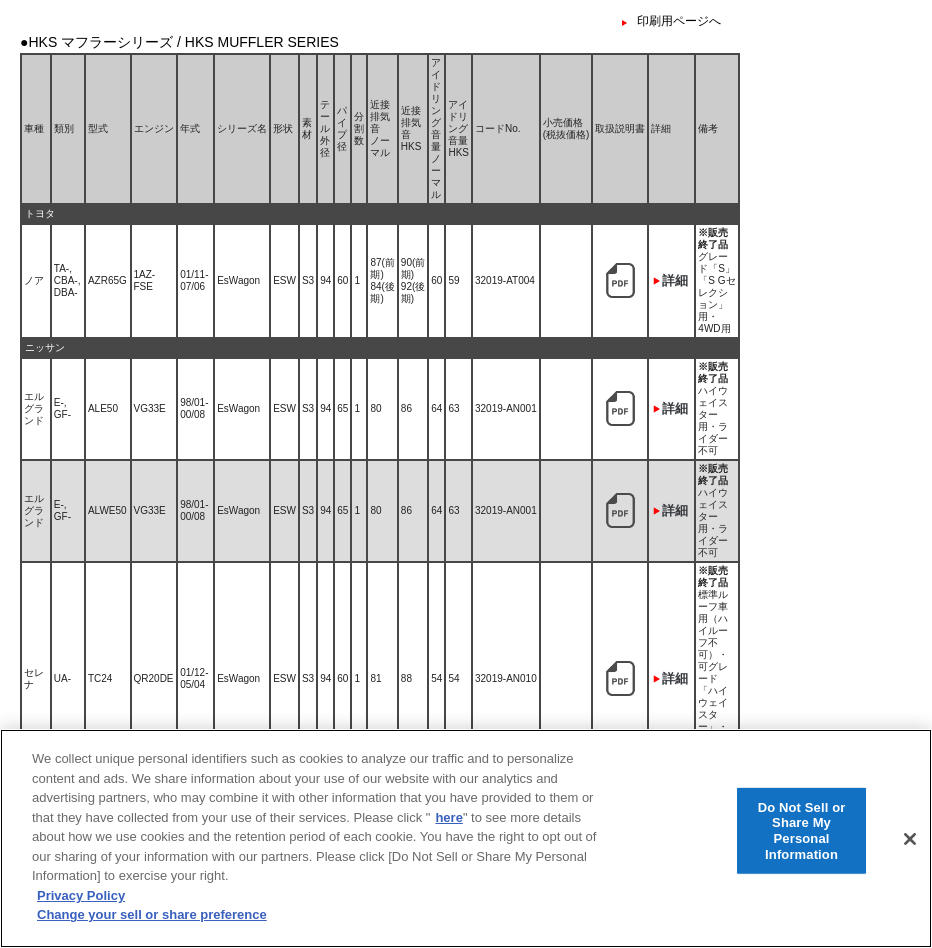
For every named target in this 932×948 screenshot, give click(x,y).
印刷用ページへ (679, 21)
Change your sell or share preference (152, 929)
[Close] (910, 853)
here (448, 831)
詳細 (675, 280)
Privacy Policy (81, 909)
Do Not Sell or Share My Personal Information (802, 845)
